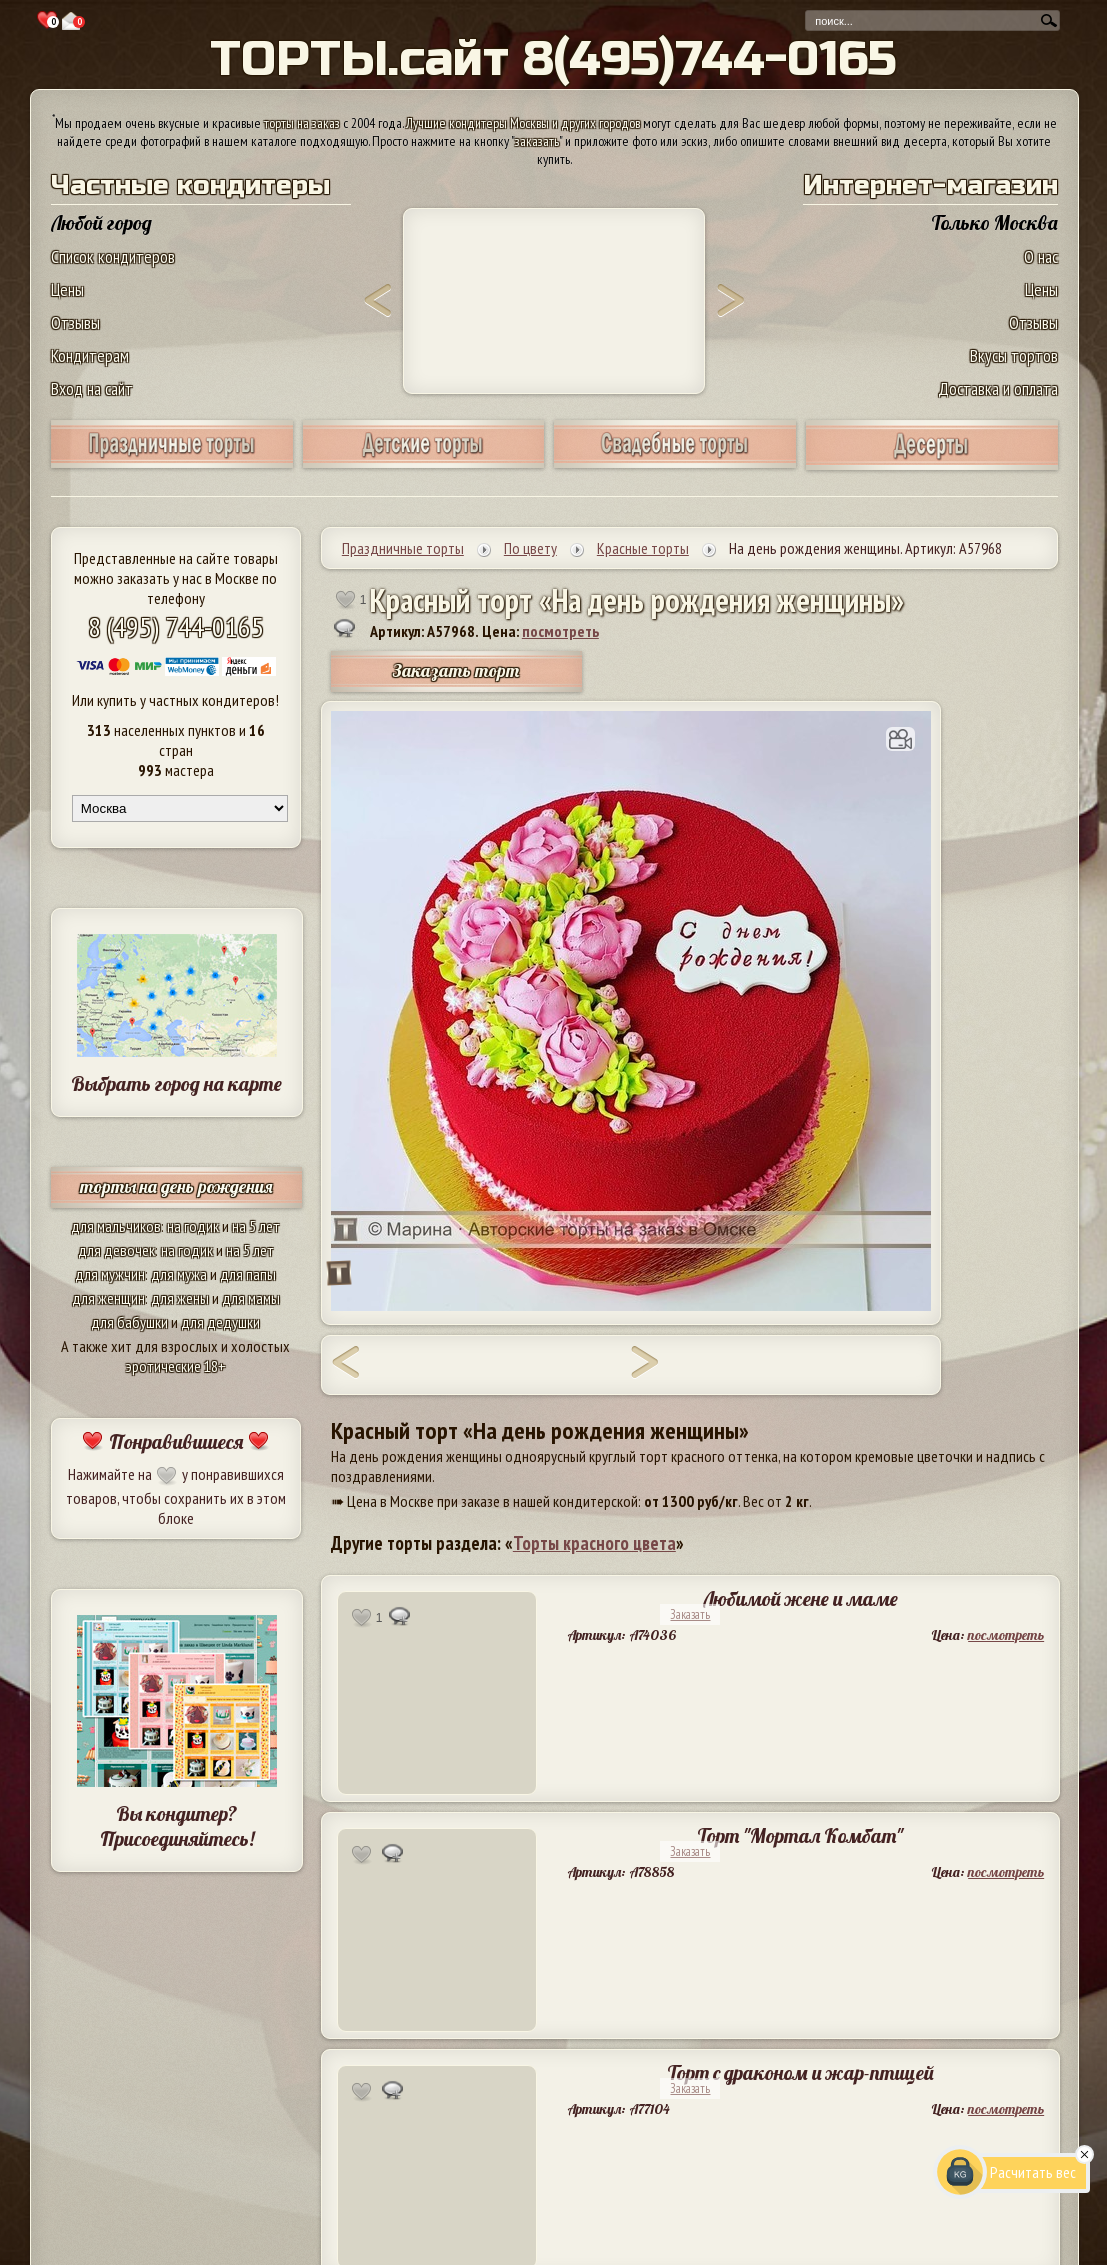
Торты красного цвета (594, 1543)
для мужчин (110, 1274)
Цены (67, 289)
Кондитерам (90, 355)
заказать (537, 141)
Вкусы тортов (1014, 355)
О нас (1041, 256)
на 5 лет (256, 1226)
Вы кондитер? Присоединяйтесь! (177, 1826)
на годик (193, 1226)
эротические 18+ (176, 1366)
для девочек (116, 1250)
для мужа (179, 1274)
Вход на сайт (92, 388)
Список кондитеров (113, 256)
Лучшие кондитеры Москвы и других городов (523, 123)
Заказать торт (456, 670)
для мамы (251, 1298)
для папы (248, 1274)
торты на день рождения (176, 1186)
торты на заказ (302, 123)
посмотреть (560, 631)
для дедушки (220, 1322)
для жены (180, 1298)
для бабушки (129, 1322)
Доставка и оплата (998, 388)
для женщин (108, 1298)
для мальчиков (116, 1226)
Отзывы (75, 322)
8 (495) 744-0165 (176, 626)
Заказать (690, 1614)
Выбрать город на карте (176, 1083)
